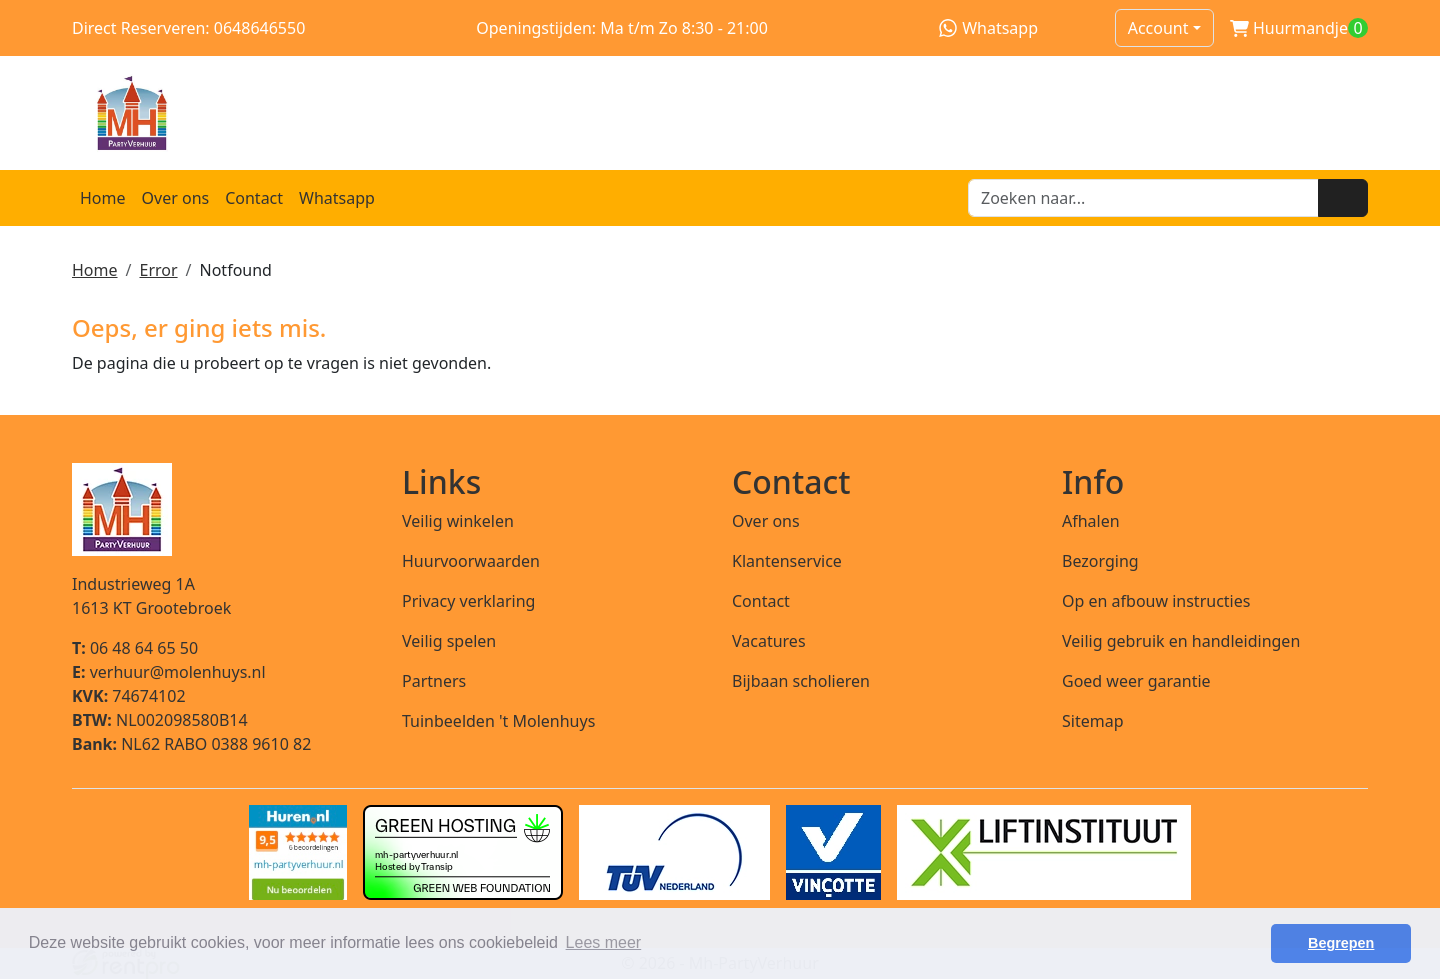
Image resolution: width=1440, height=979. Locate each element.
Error (158, 270)
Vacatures (769, 641)
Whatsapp (988, 28)
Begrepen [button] (1341, 943)
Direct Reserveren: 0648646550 (188, 28)
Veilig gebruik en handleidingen (1181, 641)
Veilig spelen (449, 641)
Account (1158, 28)
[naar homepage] (720, 113)
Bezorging (1100, 561)
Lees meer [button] (604, 942)
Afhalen (1091, 521)
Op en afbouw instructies (1156, 601)
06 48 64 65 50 (135, 648)
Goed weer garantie (1136, 681)
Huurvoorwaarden (471, 561)
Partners (434, 681)
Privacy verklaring (468, 601)
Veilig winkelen (458, 521)
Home (103, 198)
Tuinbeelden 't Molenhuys (498, 721)
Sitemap (1093, 721)
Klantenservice (787, 561)
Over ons (176, 198)
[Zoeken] (1343, 198)
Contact (254, 198)
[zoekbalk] (1143, 198)
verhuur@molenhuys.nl (169, 672)
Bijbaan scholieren (801, 681)
